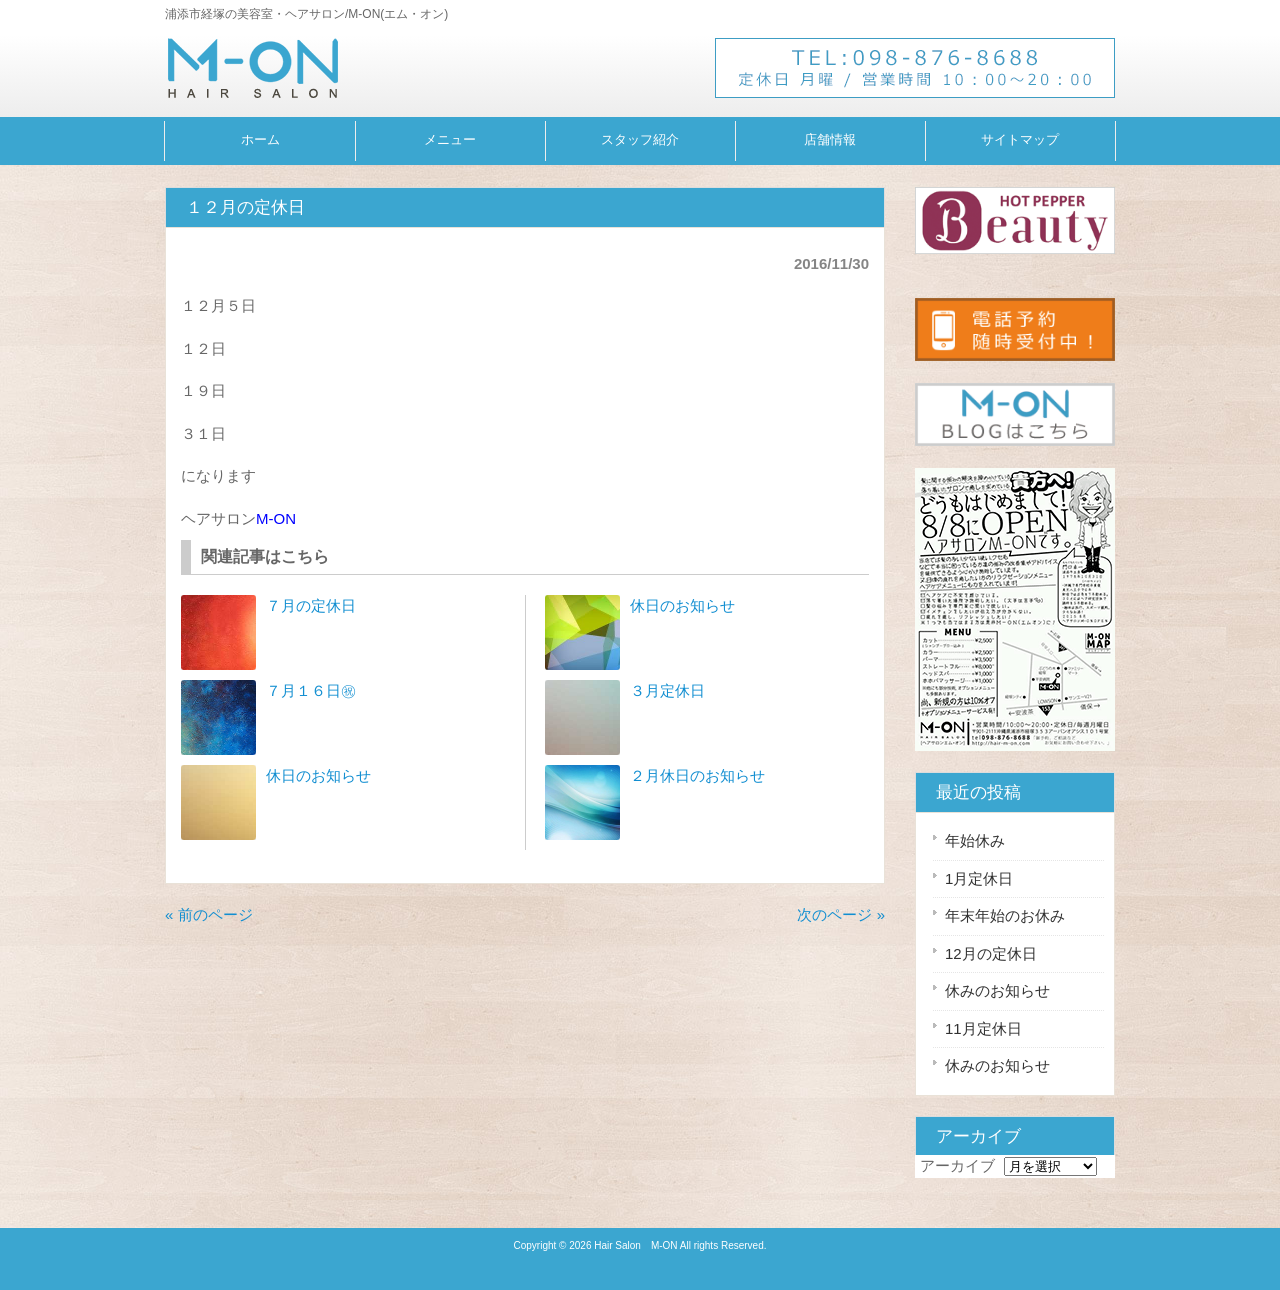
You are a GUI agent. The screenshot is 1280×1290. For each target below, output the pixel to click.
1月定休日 (979, 878)
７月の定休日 (311, 605)
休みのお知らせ (997, 990)
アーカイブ (957, 1165)
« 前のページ (209, 914)
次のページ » (841, 914)
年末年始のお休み (1005, 915)
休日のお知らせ (318, 775)
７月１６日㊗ (311, 690)
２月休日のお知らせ (697, 775)
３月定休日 (667, 690)
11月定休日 (983, 1028)
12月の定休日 (991, 953)
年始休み (975, 840)
